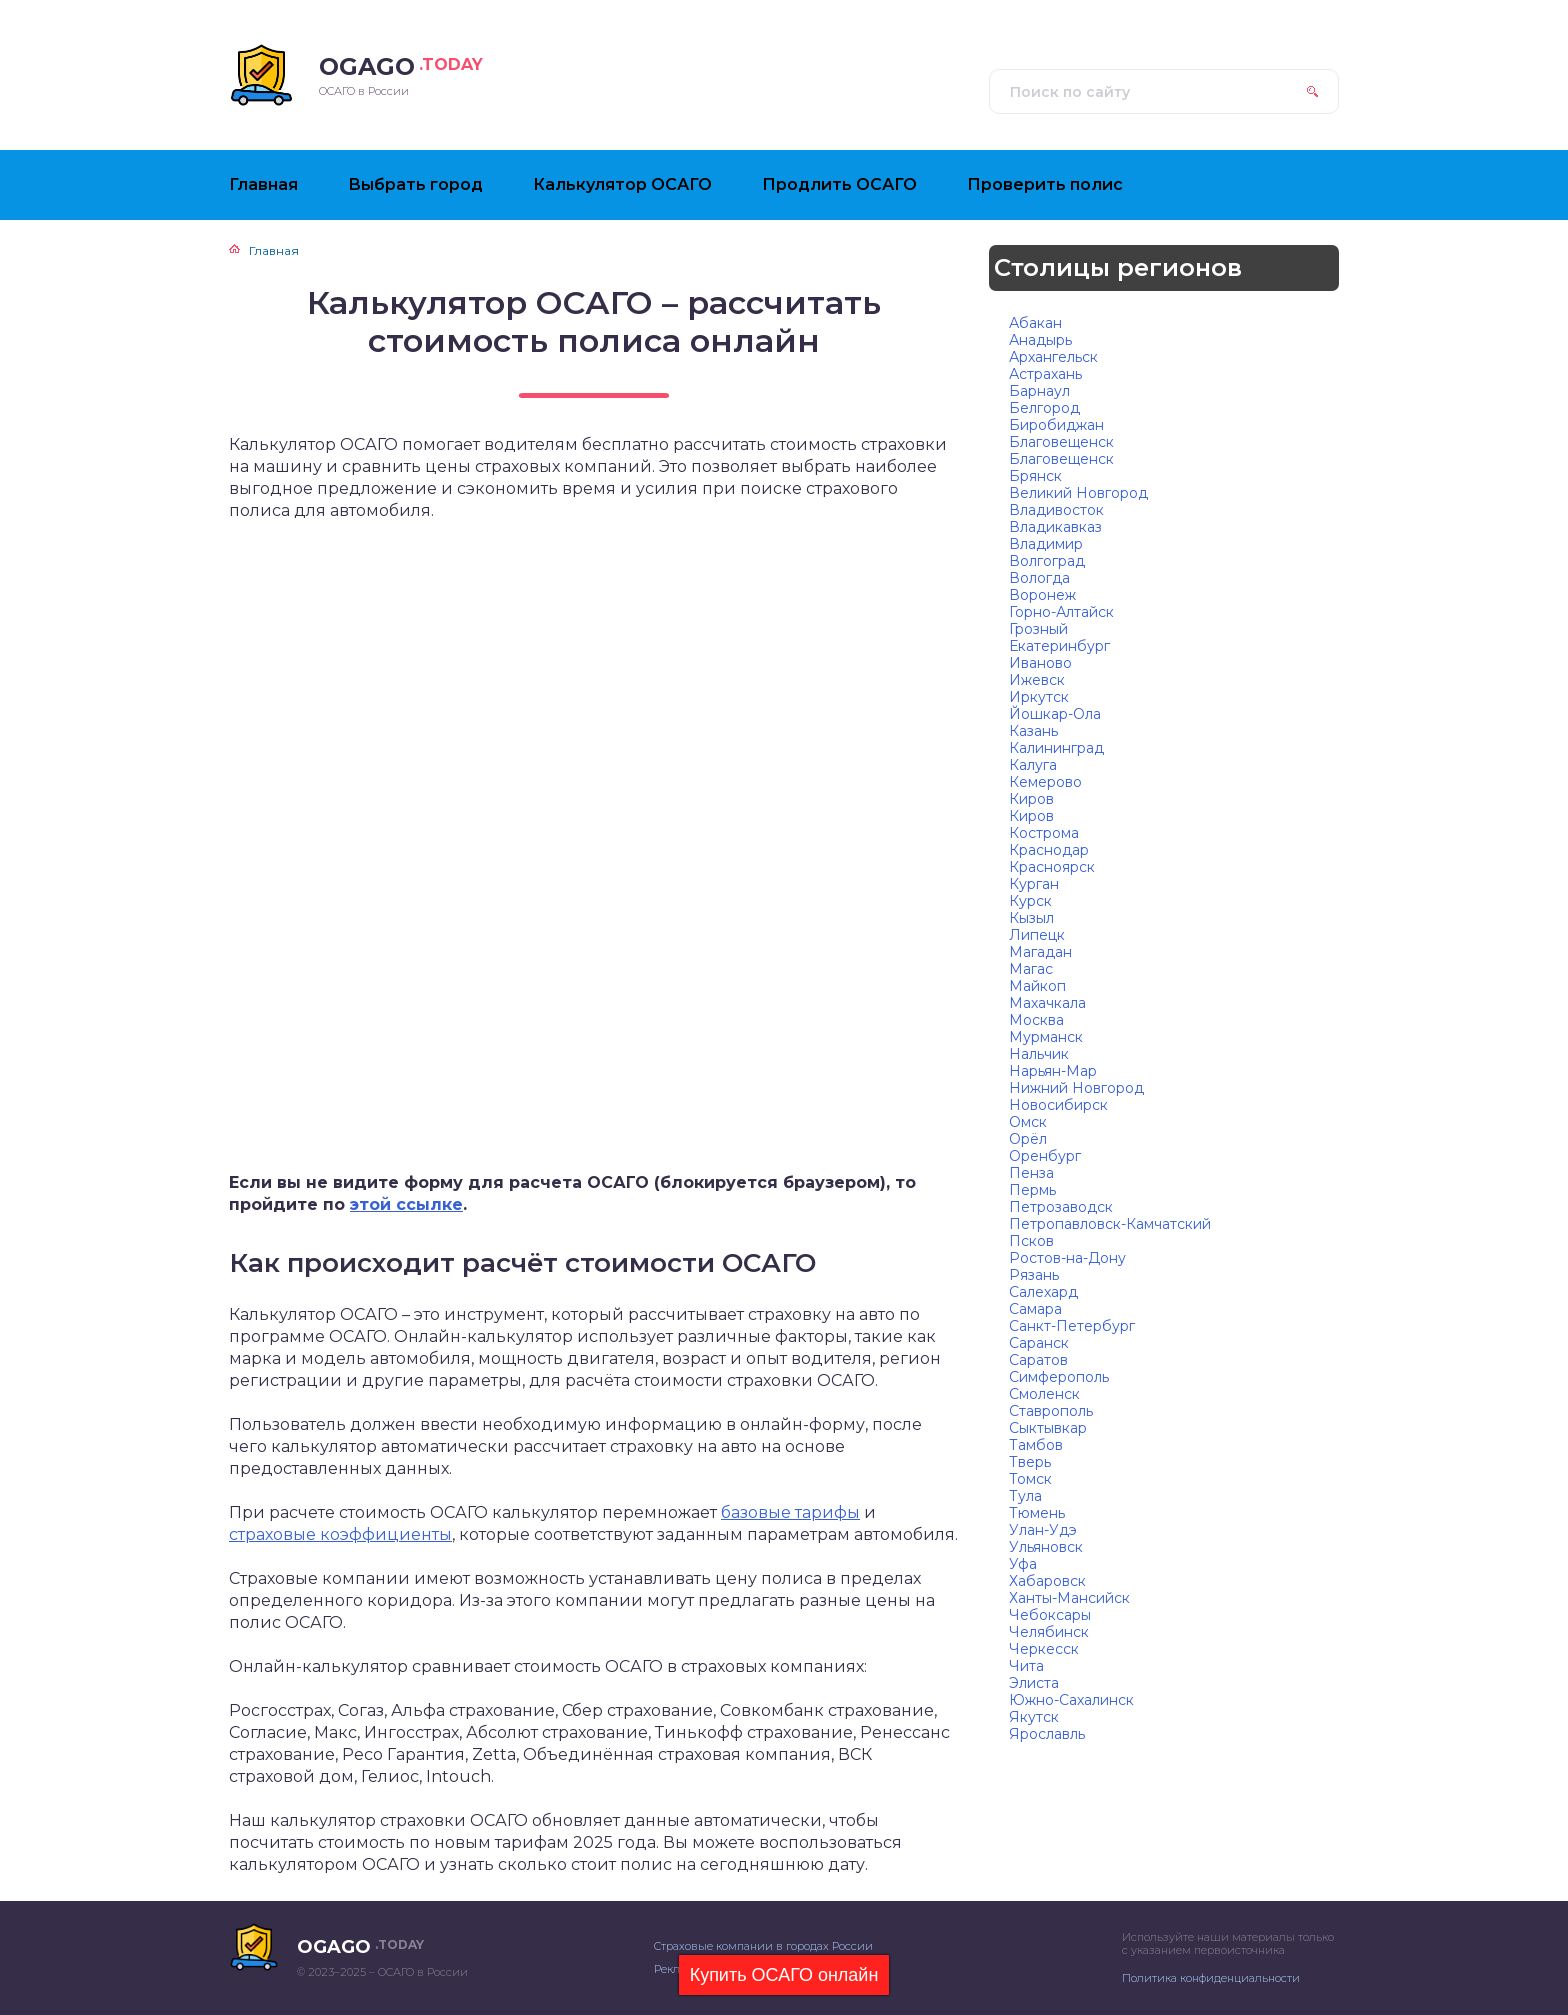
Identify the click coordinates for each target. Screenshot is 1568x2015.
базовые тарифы (790, 1512)
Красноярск (1052, 867)
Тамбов (1036, 1445)
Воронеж (1042, 595)
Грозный (1038, 629)
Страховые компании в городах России (763, 1946)
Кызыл (1031, 918)
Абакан (1035, 323)
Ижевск (1037, 680)
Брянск (1035, 476)
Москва (1036, 1020)
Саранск (1039, 1343)
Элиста (1034, 1683)
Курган (1034, 884)
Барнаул (1039, 391)
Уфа (1023, 1564)
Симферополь (1059, 1377)
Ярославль (1047, 1734)
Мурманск (1046, 1037)
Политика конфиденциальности (1211, 1978)
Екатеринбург (1059, 646)
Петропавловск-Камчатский (1110, 1224)
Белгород (1044, 408)
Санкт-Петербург (1072, 1326)
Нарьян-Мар (1053, 1071)
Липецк (1037, 935)
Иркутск (1039, 697)
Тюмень (1037, 1513)
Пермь (1032, 1190)
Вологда (1039, 578)
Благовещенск (1061, 442)
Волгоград (1047, 561)
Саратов (1038, 1360)
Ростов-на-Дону (1067, 1258)
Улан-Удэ (1043, 1530)
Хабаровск (1047, 1581)
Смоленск (1044, 1394)
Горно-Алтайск (1061, 612)
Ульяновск (1046, 1547)
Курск (1030, 901)
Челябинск (1049, 1632)
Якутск (1034, 1717)
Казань (1033, 731)
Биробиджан (1056, 425)
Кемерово (1045, 782)
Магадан (1040, 952)
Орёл (1028, 1139)
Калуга (1033, 765)
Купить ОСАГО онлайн (784, 1975)
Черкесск (1044, 1649)
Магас (1031, 969)
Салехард (1043, 1292)
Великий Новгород (1078, 493)
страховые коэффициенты (340, 1534)
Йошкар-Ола (1055, 714)
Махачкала (1047, 1003)
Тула (1025, 1496)
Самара (1035, 1309)
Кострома (1044, 833)
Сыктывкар (1048, 1428)
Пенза (1031, 1173)
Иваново (1040, 663)
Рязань (1034, 1275)
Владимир (1046, 544)
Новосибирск (1058, 1105)
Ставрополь (1051, 1411)
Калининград (1056, 748)
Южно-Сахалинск (1071, 1700)
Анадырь (1040, 340)
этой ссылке (406, 1204)
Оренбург (1045, 1156)
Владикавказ (1055, 527)
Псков (1031, 1241)
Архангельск (1053, 357)
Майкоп (1037, 986)
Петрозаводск (1061, 1207)
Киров (1031, 799)
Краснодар (1049, 850)
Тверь (1030, 1462)
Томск (1030, 1479)
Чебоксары (1050, 1615)
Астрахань (1045, 374)
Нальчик (1039, 1054)
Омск (1028, 1122)
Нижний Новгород (1076, 1088)
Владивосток (1056, 510)
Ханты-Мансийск (1069, 1598)
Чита (1026, 1666)
